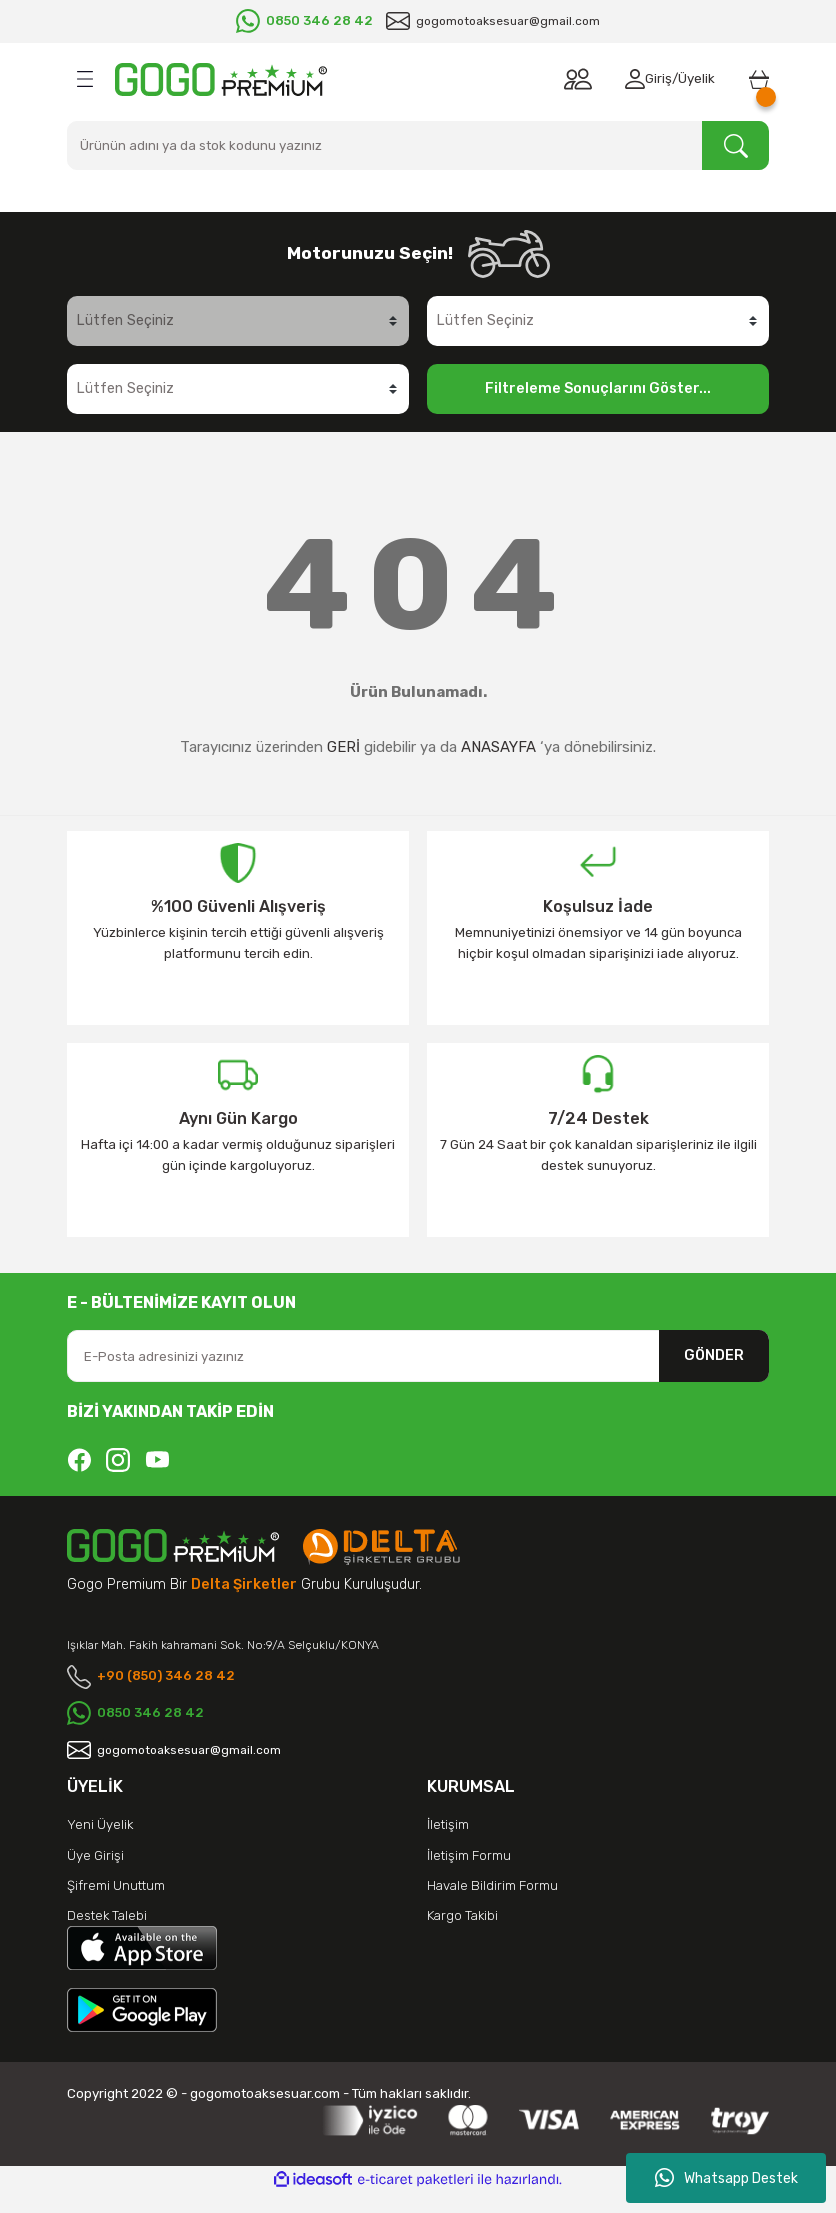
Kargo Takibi (462, 1935)
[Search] (418, 145)
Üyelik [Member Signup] (689, 78)
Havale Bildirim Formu (492, 1904)
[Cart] (755, 79)
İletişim (448, 1844)
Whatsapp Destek (726, 2178)
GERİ (343, 747)
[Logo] (221, 79)
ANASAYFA (498, 747)
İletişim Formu (469, 1874)
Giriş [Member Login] (651, 78)
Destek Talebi (107, 1935)
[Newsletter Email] (418, 1356)
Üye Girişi (95, 1874)
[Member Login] (624, 79)
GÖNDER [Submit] (714, 1355)
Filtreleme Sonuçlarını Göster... (598, 388)
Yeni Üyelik (100, 1844)
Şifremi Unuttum (116, 1904)
